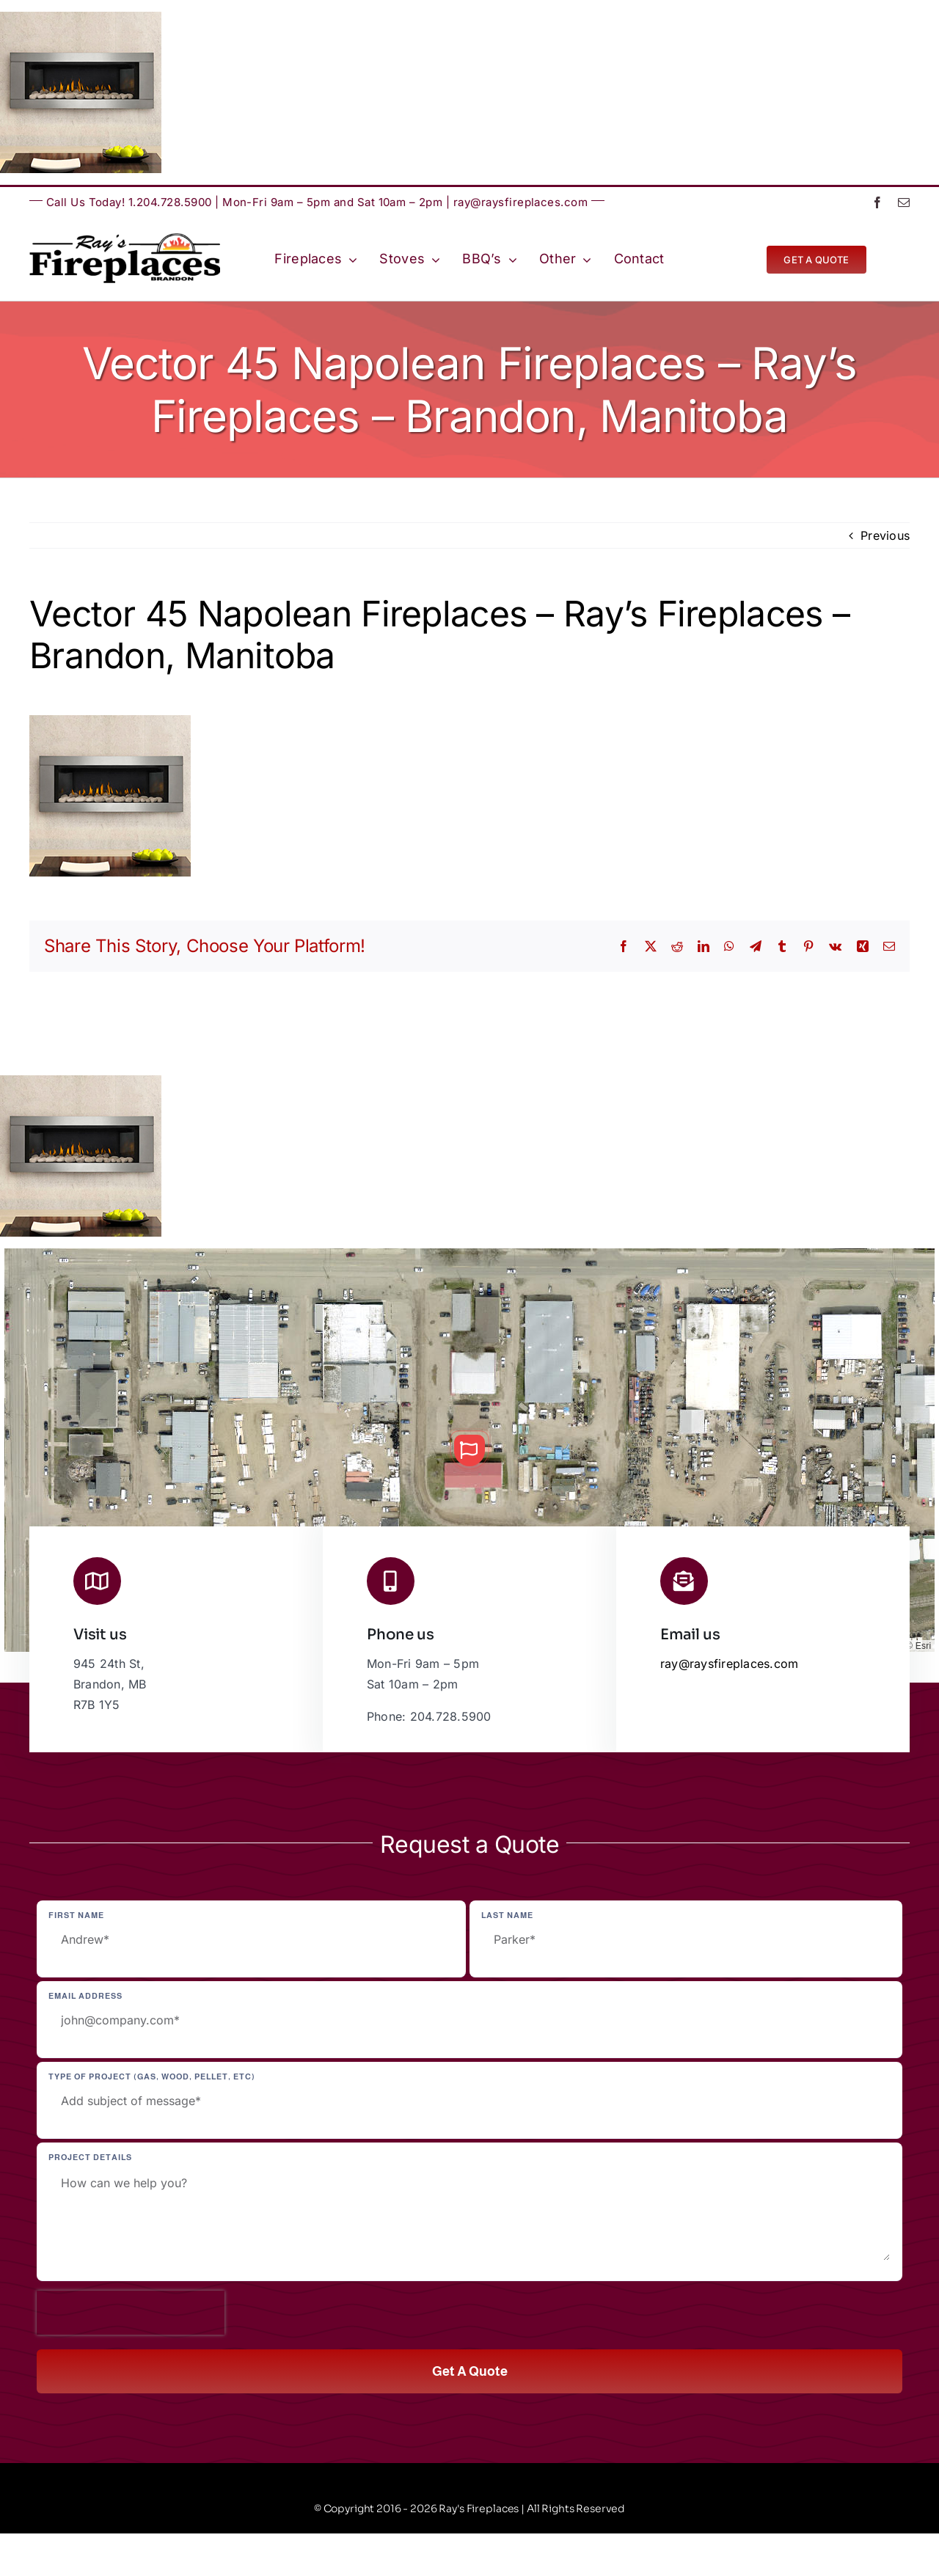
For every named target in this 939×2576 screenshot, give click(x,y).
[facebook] (877, 202)
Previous (885, 535)
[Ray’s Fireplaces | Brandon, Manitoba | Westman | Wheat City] (124, 239)
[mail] (904, 202)
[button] (469, 1450)
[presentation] (130, 2313)
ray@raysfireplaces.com (520, 202)
